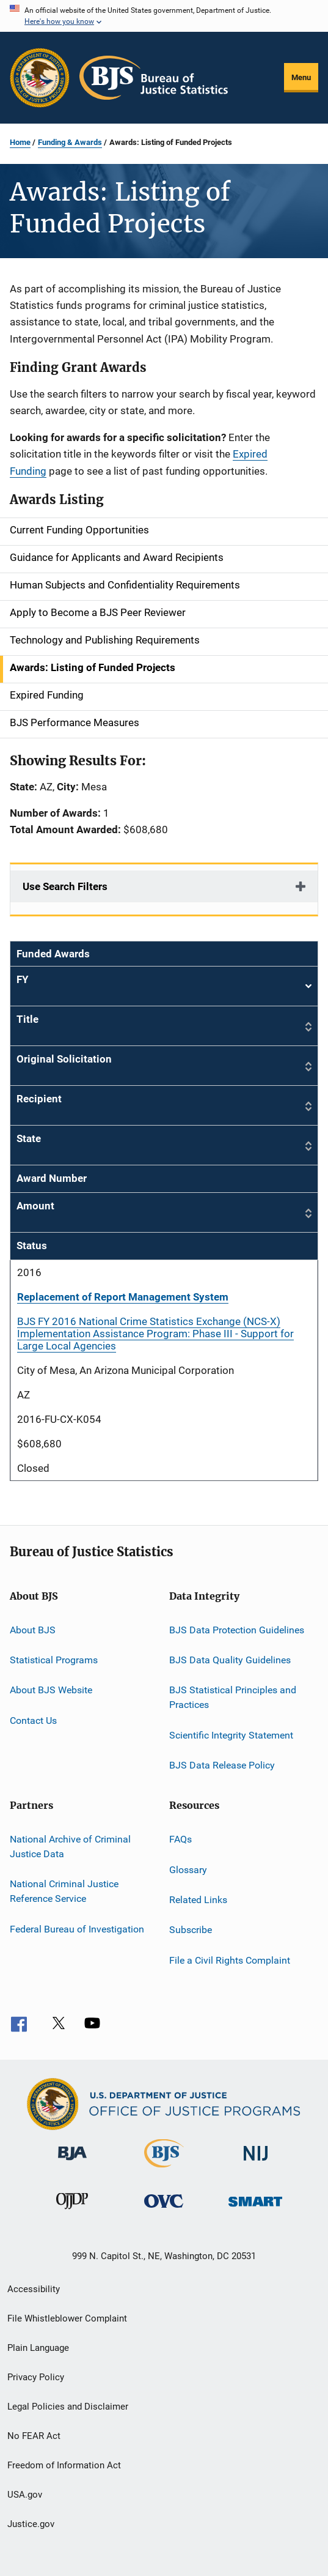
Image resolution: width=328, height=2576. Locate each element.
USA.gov (24, 2494)
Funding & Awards (70, 142)
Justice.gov (30, 2524)
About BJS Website (51, 1690)
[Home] (153, 78)
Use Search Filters (65, 886)
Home (20, 142)
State (28, 1138)
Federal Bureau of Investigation (77, 1928)
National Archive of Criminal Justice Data (70, 1846)
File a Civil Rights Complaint (229, 1959)
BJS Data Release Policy (222, 1765)
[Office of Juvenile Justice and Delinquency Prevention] (72, 2211)
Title (27, 1019)
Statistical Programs (54, 1660)
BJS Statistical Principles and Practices (232, 1697)
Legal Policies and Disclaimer (67, 2406)
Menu (301, 77)
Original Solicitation (64, 1059)
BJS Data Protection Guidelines (236, 1629)
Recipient (39, 1099)
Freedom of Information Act (64, 2465)
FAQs (180, 1839)
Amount (35, 1206)
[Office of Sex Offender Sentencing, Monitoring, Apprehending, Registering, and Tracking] (255, 2208)
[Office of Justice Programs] (40, 78)
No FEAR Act (33, 2435)
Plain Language (38, 2347)
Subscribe (190, 1930)
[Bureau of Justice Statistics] (164, 2169)
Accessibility (33, 2289)
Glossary (188, 1869)
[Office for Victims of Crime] (163, 2210)
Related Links (198, 1900)
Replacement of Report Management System (122, 1297)
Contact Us (33, 1720)
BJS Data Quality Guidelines (230, 1660)
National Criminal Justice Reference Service (64, 1891)
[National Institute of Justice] (256, 2162)
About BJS (33, 1629)
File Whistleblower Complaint (67, 2318)
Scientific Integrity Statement (231, 1734)
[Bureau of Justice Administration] (72, 2162)
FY (164, 986)
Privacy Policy (35, 2377)
